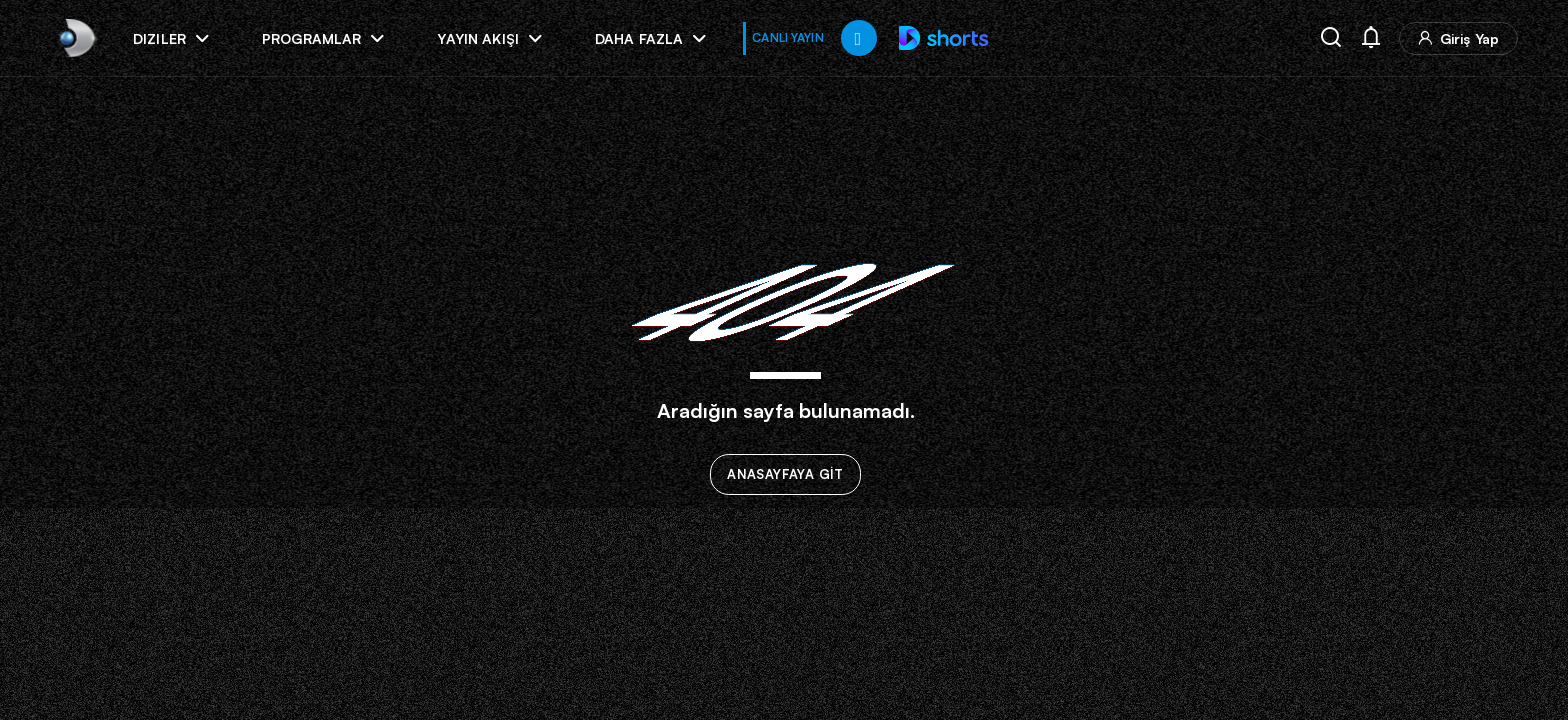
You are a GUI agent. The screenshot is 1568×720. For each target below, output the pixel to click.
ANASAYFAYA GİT (785, 475)
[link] (75, 37)
